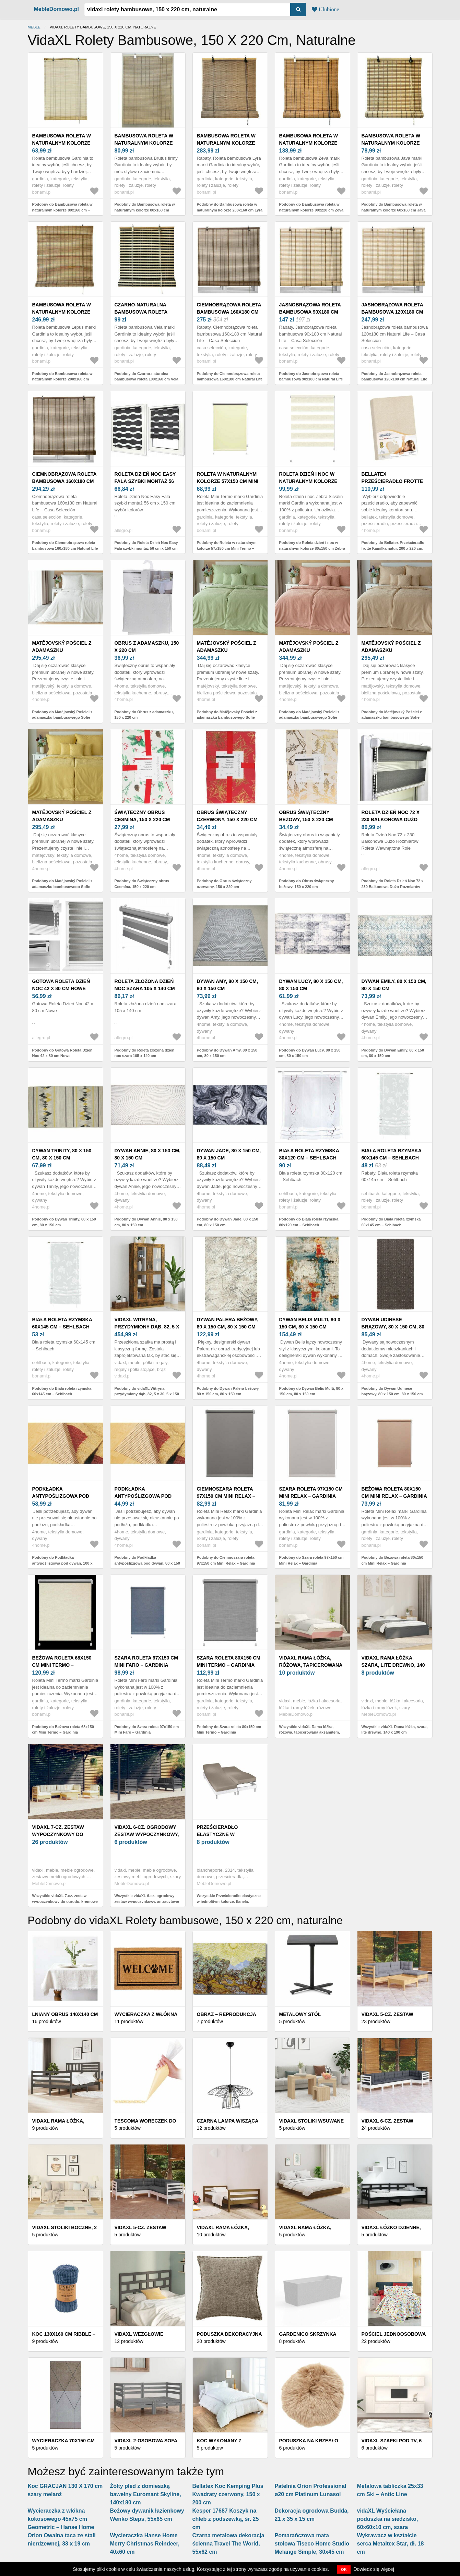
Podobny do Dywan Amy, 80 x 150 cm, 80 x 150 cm (227, 1053)
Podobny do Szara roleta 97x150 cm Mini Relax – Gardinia (311, 1560)
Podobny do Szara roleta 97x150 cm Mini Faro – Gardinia (147, 1730)
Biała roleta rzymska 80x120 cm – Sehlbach (309, 1154)
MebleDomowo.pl (56, 9)
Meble (34, 27)
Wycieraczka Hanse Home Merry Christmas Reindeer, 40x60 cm (145, 2543)
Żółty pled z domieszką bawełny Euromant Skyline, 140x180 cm (145, 2494)
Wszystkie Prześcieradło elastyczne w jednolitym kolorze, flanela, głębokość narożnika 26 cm (229, 1901)
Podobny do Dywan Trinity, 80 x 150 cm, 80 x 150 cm (64, 1222)
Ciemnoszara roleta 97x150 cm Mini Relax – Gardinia (226, 1496)
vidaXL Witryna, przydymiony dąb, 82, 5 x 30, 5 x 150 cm (147, 1327)
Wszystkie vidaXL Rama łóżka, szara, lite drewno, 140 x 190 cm (395, 1730)
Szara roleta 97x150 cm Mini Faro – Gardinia (146, 1661)
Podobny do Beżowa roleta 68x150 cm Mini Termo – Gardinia (63, 1730)
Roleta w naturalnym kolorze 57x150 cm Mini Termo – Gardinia (228, 481)
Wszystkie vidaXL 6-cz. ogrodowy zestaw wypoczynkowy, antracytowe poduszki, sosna (147, 1901)
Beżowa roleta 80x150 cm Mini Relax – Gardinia (394, 1492)
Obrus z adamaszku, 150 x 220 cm (147, 646)
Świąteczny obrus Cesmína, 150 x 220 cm (142, 816)
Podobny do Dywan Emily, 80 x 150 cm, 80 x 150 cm (393, 1053)
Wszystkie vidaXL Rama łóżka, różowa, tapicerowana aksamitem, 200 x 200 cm (309, 1732)
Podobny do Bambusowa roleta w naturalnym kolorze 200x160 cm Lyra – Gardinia (230, 210)
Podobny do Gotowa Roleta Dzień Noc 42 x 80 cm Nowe (62, 1053)
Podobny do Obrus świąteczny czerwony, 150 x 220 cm (224, 884)
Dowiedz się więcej (374, 2569)
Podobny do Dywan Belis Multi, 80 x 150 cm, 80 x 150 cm (311, 1391)
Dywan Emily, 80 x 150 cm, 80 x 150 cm (394, 985)
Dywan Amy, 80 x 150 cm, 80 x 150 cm (227, 985)
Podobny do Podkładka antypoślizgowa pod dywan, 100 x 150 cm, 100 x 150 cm (62, 1563)
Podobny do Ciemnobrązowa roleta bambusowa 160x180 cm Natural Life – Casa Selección (230, 379)
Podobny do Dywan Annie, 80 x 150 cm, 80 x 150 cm (146, 1222)
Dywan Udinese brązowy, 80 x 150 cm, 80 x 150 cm (393, 1327)
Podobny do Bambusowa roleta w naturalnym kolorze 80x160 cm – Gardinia (62, 210)
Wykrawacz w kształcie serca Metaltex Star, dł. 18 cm (390, 2543)
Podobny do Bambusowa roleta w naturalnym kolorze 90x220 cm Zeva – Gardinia (311, 210)
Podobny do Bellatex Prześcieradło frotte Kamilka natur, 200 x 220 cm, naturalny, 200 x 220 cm (393, 548)
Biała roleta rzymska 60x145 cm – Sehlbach (392, 1154)
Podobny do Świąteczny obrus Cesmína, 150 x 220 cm (142, 884)
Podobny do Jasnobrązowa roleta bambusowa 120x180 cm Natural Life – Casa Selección (394, 379)
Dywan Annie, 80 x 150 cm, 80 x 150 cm (147, 1154)
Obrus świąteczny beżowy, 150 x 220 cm (306, 816)
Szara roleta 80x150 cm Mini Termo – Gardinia (228, 1661)
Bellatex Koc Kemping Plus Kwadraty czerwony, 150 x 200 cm (227, 2494)
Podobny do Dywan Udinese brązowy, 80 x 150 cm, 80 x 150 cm (392, 1391)
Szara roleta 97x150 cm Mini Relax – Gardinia (311, 1492)
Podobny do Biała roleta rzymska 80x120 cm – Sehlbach (309, 1222)
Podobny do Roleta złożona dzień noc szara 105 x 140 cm (145, 1053)
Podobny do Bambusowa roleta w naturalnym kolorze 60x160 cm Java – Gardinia (394, 210)
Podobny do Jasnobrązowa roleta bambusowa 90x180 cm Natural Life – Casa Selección (311, 379)
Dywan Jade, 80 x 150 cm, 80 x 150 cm (229, 1154)
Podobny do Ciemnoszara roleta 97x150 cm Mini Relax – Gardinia (226, 1560)
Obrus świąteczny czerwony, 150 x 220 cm (227, 816)
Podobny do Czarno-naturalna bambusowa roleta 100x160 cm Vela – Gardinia (147, 379)
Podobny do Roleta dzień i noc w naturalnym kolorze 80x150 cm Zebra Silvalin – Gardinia (312, 548)
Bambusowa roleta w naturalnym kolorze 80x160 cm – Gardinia (61, 143)
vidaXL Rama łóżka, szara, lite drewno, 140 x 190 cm (393, 1665)
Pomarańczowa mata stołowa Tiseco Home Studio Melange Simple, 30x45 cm (312, 2543)
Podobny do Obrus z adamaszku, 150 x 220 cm (144, 715)
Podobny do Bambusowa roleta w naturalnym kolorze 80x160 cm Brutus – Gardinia (145, 210)
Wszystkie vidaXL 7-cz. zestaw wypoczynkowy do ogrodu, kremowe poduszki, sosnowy (65, 1901)
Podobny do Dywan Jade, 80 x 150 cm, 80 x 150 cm (227, 1222)
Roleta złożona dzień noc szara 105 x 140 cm (145, 985)
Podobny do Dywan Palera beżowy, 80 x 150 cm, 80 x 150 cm (228, 1391)
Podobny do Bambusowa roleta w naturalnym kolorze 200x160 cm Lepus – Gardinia (62, 379)
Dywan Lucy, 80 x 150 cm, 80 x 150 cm (311, 985)
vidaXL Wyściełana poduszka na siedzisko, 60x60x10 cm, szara (387, 2519)
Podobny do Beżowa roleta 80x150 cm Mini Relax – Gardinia (392, 1560)
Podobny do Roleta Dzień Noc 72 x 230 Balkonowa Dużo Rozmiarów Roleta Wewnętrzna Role (393, 886)
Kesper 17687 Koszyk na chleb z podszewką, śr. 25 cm (225, 2519)
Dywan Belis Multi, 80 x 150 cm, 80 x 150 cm (310, 1323)
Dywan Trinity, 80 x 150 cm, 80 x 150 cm (62, 1154)
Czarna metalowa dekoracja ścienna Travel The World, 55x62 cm (228, 2543)
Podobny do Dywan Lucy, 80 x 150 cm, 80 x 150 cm (310, 1053)
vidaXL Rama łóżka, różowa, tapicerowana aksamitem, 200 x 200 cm (310, 1665)
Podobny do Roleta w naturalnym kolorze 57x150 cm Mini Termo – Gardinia (227, 548)
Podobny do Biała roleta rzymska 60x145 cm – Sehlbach (391, 1222)
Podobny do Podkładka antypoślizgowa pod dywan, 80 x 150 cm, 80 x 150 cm (147, 1563)
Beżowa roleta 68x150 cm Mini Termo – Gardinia (62, 1665)
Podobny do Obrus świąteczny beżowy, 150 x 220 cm (306, 884)
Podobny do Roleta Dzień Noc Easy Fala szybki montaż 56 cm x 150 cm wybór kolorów (146, 548)
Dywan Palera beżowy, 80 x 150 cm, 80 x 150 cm (228, 1323)
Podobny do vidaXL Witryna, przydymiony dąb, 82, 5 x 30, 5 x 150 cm (147, 1394)
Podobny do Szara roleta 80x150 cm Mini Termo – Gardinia (229, 1730)
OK (344, 2569)
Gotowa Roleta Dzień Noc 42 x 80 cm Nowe (61, 985)
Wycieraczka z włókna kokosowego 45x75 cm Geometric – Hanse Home (61, 2519)
